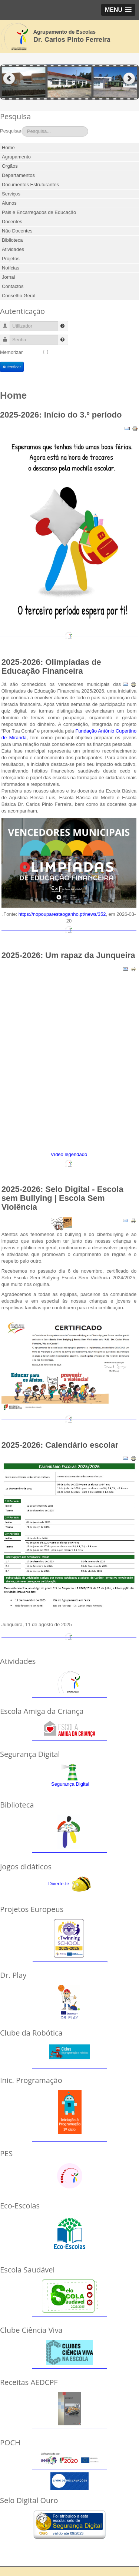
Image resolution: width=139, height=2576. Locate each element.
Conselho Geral (18, 295)
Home (8, 147)
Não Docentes (17, 231)
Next (130, 78)
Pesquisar (10, 131)
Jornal (8, 277)
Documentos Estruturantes (30, 184)
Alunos (9, 203)
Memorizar (11, 352)
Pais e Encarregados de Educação (39, 212)
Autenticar (12, 367)
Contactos (13, 286)
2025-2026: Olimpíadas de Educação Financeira (51, 666)
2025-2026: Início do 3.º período (61, 414)
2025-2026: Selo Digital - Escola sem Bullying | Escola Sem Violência (62, 1198)
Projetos (11, 258)
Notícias (10, 268)
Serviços (11, 194)
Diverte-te (58, 1883)
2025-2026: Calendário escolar (60, 1445)
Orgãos (10, 166)
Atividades (13, 249)
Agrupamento (16, 157)
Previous (9, 78)
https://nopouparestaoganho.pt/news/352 (62, 914)
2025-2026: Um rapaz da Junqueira (68, 955)
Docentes (12, 221)
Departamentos (18, 175)
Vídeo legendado (69, 1154)
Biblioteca (12, 240)
